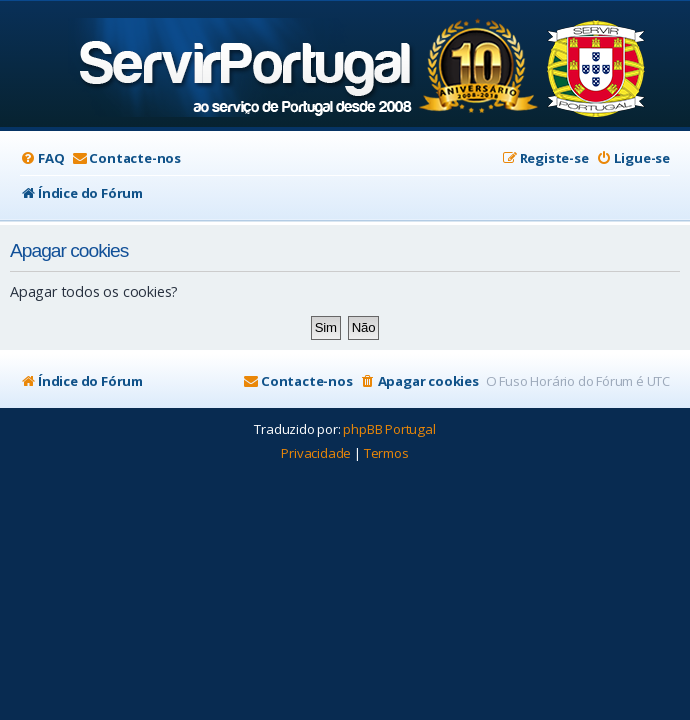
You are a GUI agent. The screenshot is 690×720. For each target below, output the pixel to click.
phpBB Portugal (389, 429)
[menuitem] (42, 158)
